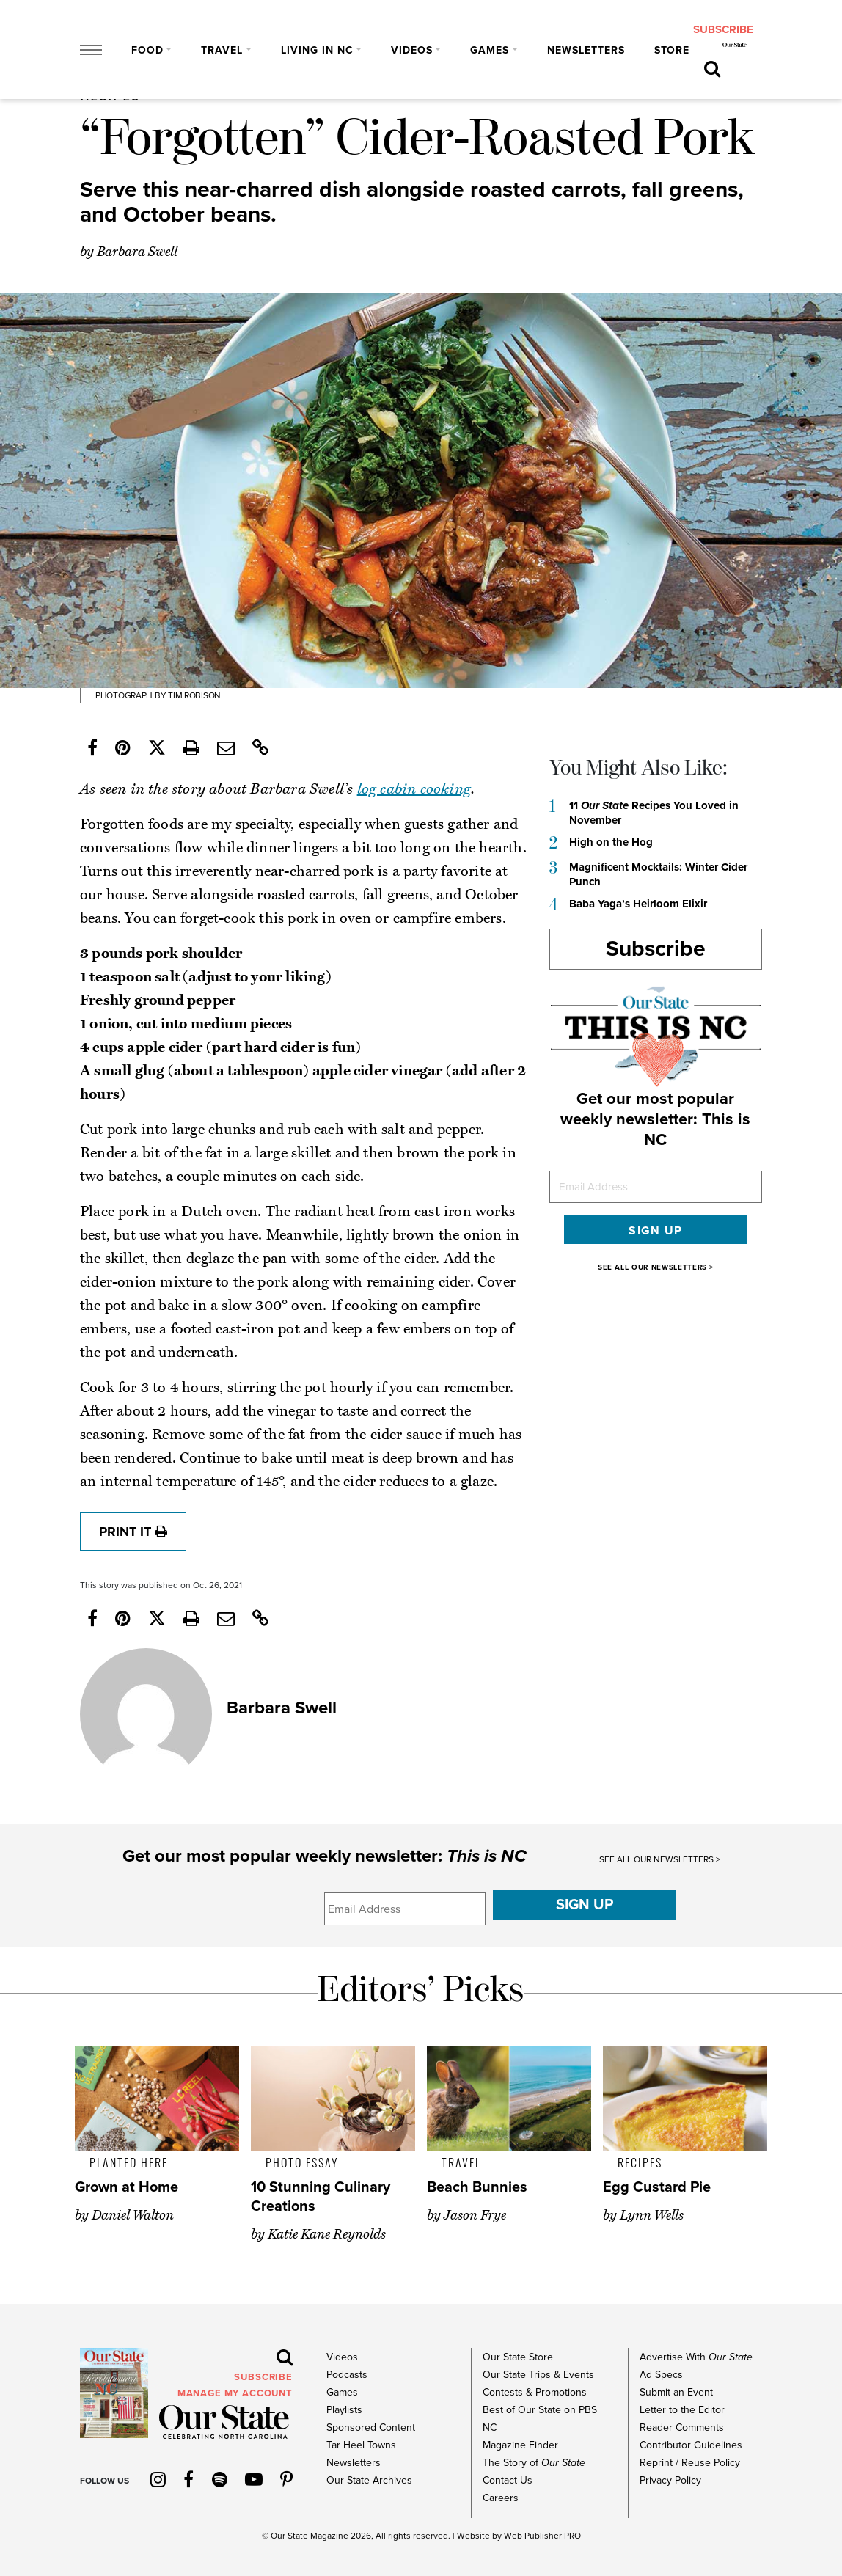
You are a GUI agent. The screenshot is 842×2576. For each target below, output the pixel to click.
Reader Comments (682, 2427)
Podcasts (346, 2374)
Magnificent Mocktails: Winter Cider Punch (658, 874)
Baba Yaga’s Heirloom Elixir (638, 903)
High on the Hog (611, 842)
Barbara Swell (137, 252)
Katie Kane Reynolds (327, 2234)
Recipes (640, 2162)
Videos (412, 50)
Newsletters (586, 50)
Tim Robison (193, 695)
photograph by (130, 695)
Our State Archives (369, 2480)
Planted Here (128, 2162)
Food (147, 50)
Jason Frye (475, 2215)
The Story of (534, 2462)
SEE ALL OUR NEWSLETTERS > (656, 1267)
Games (489, 50)
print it (133, 1531)
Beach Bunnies (477, 2187)
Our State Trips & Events (538, 2374)
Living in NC (317, 50)
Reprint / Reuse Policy (690, 2462)
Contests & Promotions (535, 2392)
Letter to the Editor (682, 2410)
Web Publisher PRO (542, 2536)
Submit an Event (676, 2392)
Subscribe (656, 948)
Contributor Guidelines (691, 2445)
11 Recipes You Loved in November (654, 813)
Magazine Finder (520, 2445)
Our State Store (518, 2357)
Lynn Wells (652, 2215)
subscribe (723, 30)
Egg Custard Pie (657, 2187)
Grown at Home (126, 2187)
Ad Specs (661, 2374)
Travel (222, 50)
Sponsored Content (370, 2427)
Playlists (344, 2410)
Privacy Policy (670, 2480)
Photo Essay (302, 2162)
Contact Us (507, 2480)
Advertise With (696, 2357)
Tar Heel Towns (361, 2445)
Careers (501, 2498)
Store (672, 50)
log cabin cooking (414, 789)
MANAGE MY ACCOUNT (235, 2393)
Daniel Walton (133, 2215)
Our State (289, 2536)
